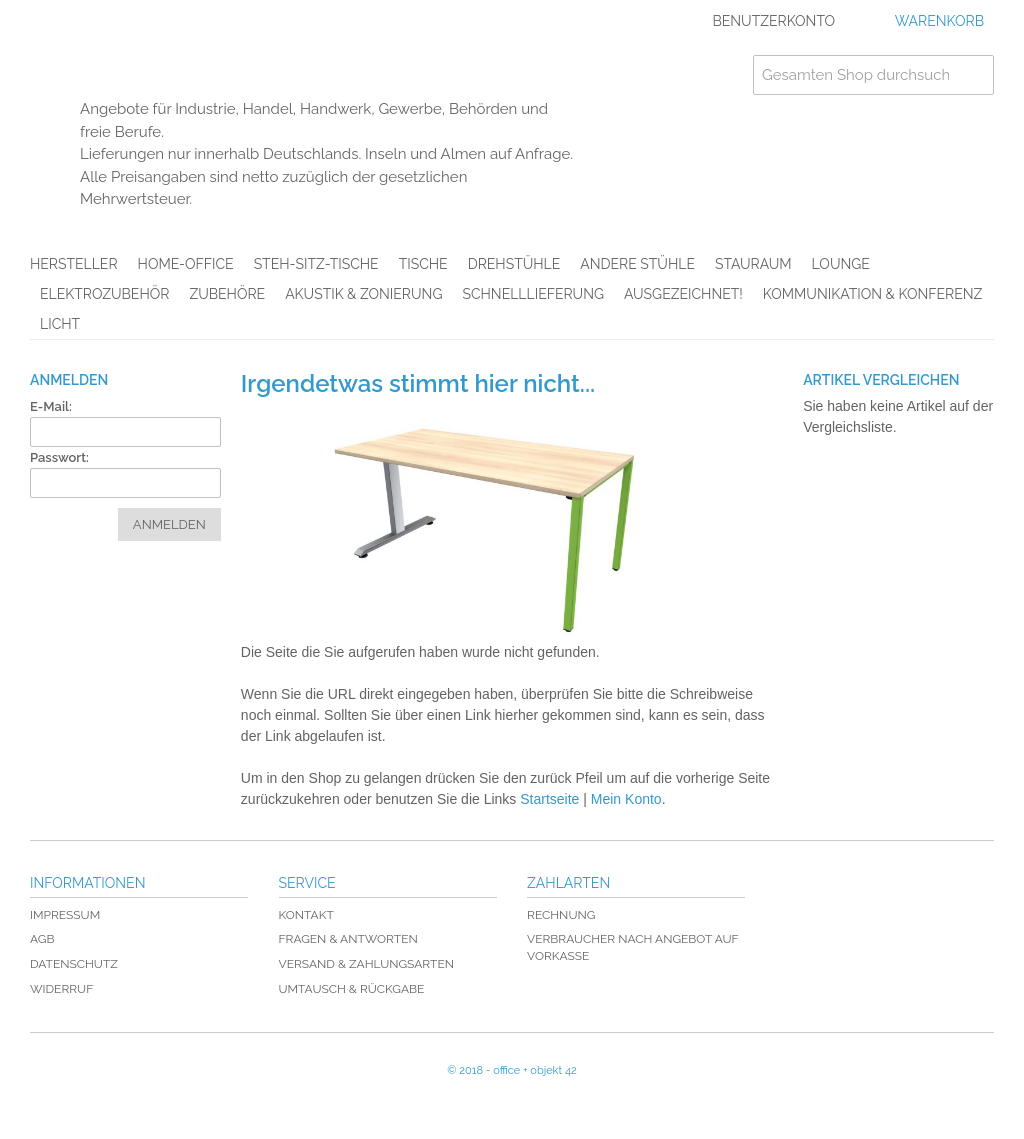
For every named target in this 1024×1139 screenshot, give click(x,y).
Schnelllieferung (533, 294)
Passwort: (59, 457)
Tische (423, 264)
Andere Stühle (637, 264)
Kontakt (306, 915)
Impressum (65, 915)
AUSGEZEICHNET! (683, 294)
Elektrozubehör (104, 294)
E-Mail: (51, 406)
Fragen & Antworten (348, 939)
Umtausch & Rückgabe (352, 989)
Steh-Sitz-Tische (316, 264)
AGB (42, 939)
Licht (60, 324)
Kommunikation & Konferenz (873, 294)
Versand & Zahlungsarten (366, 964)
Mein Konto (626, 799)
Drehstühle (514, 264)
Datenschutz (74, 964)
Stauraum (753, 264)
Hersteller (74, 264)
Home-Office (186, 264)
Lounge (841, 264)
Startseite (549, 799)
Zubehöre (227, 294)
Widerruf (61, 989)
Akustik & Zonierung (363, 294)
